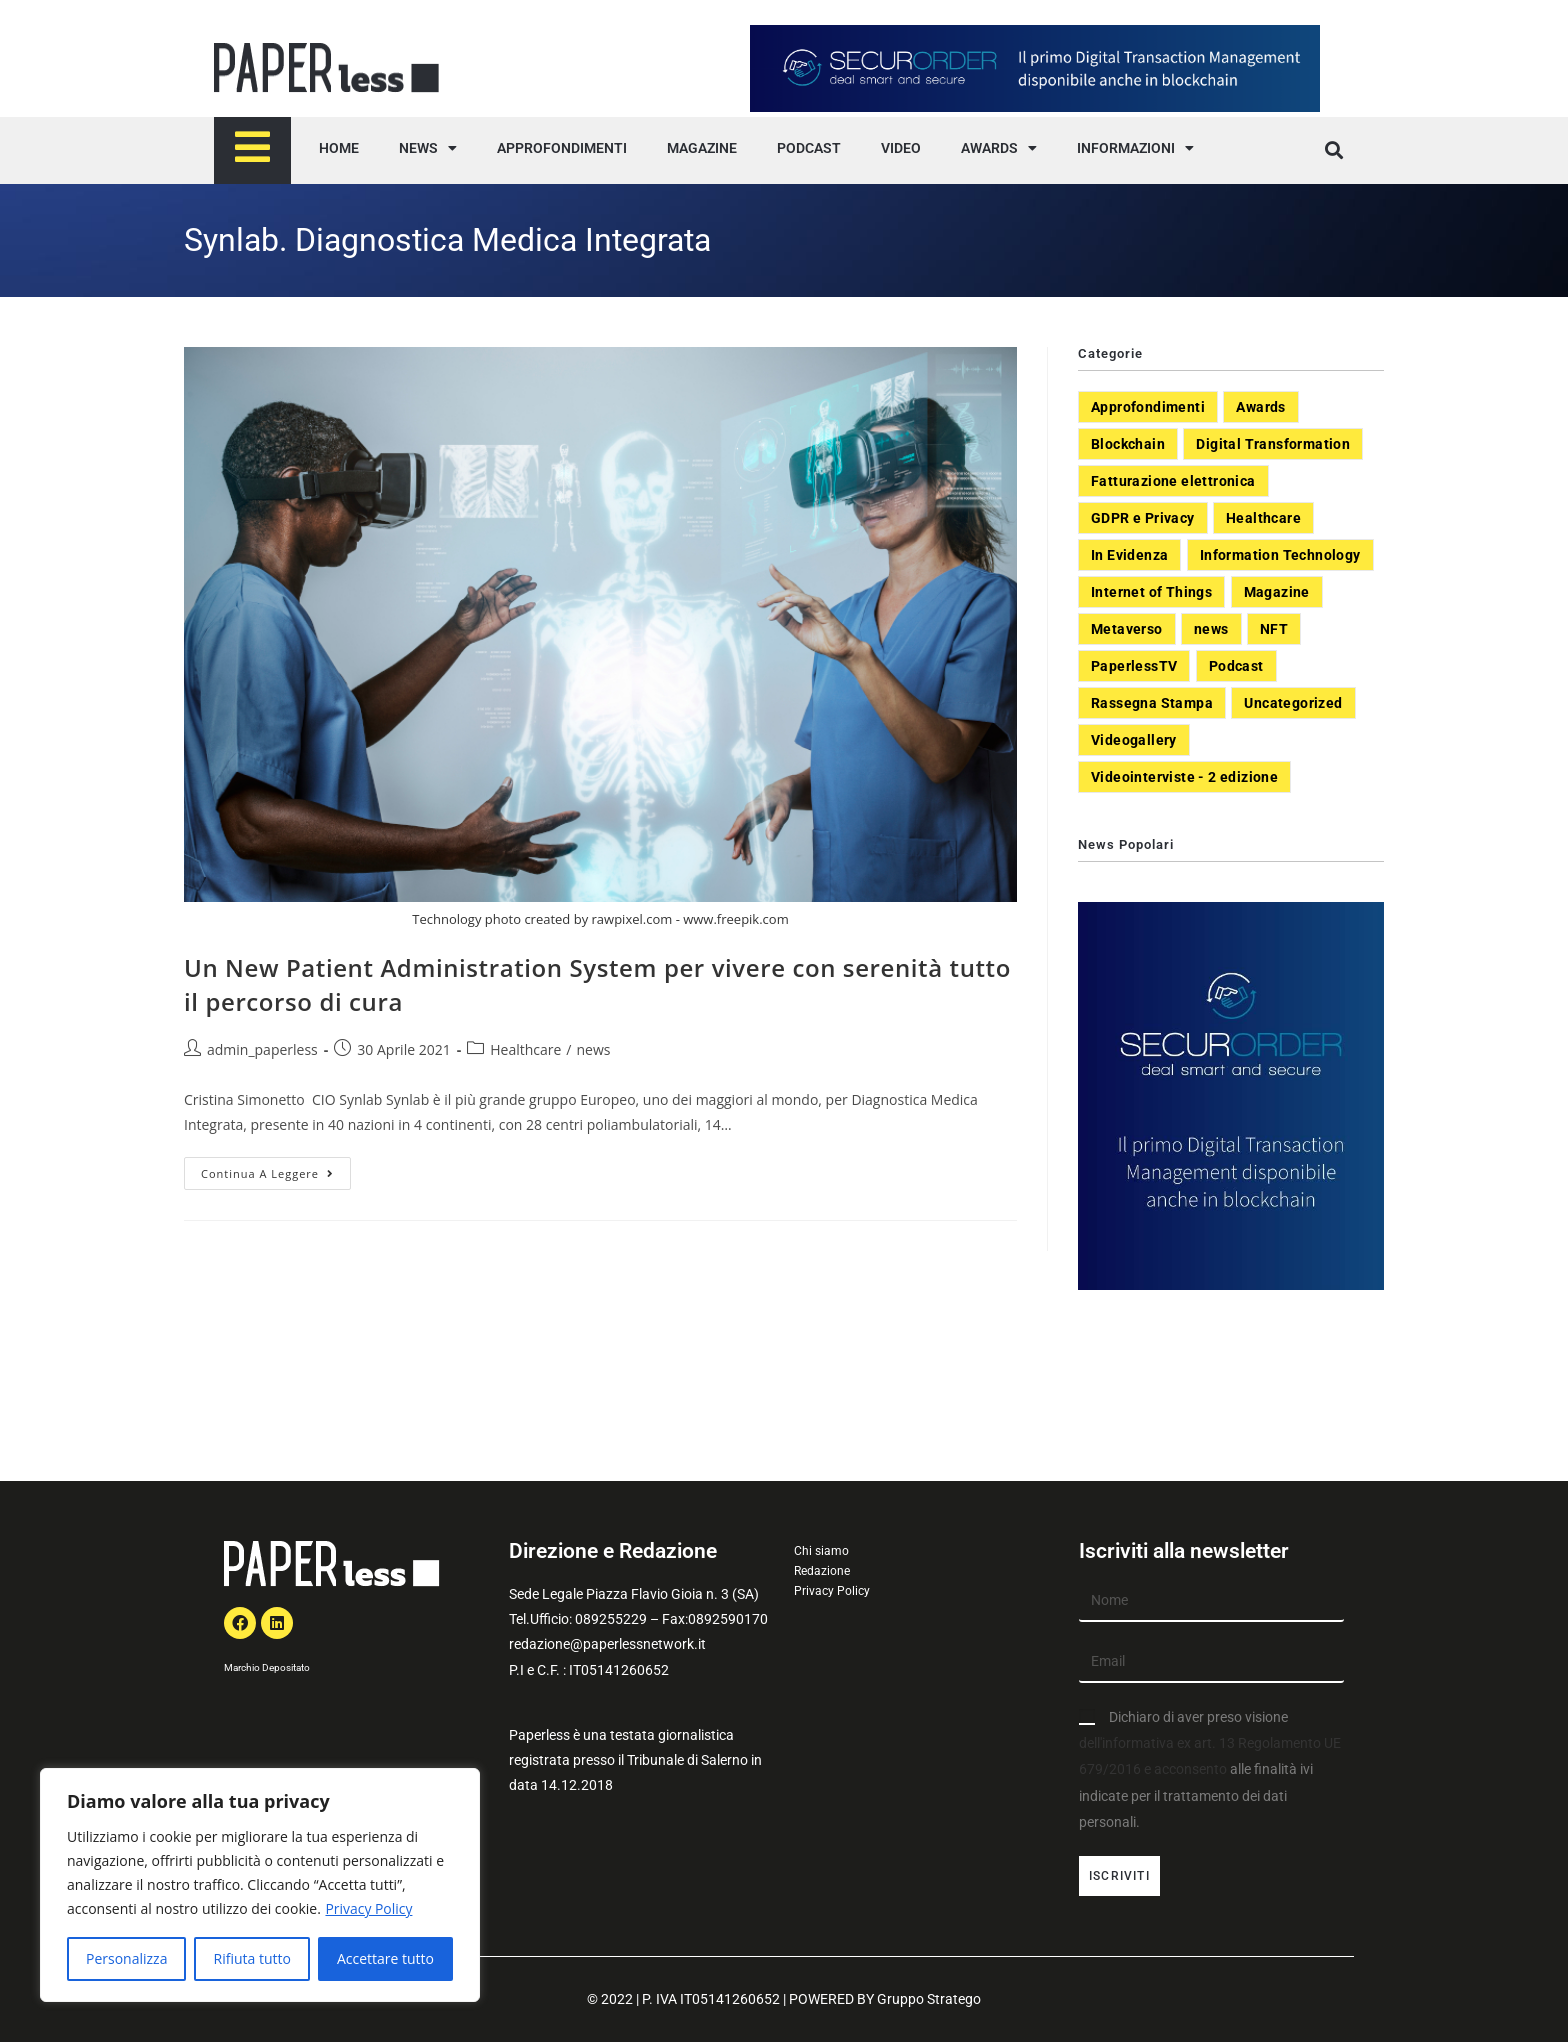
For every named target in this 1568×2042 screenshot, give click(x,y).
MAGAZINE (702, 148)
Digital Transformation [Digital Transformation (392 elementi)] (1273, 444)
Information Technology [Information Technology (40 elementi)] (1280, 555)
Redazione (822, 1571)
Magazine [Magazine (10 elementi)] (1277, 592)
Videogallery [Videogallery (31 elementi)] (1134, 740)
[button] (1333, 150)
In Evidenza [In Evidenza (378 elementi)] (1129, 555)
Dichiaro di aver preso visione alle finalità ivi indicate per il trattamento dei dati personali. (1210, 1769)
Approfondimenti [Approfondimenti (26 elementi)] (1148, 407)
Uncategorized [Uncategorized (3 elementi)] (1293, 703)
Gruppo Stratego (929, 1999)
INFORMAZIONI (1135, 148)
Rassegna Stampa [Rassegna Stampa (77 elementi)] (1152, 703)
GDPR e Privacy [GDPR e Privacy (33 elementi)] (1143, 518)
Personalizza (126, 1958)
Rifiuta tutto (251, 1958)
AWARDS (999, 148)
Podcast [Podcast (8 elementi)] (1236, 666)
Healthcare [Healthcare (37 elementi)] (1263, 518)
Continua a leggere (276, 1169)
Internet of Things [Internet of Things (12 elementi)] (1151, 592)
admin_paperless (262, 1049)
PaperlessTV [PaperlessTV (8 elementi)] (1134, 666)
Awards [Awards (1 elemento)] (1260, 407)
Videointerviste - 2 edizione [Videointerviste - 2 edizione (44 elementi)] (1184, 777)
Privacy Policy (368, 1908)
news (594, 1049)
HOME (339, 148)
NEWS (428, 148)
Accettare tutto (385, 1958)
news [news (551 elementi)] (1211, 629)
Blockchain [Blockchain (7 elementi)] (1128, 444)
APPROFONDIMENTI (562, 148)
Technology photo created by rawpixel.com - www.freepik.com (600, 919)
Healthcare (525, 1049)
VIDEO (901, 148)
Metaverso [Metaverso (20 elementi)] (1127, 629)
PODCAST (809, 148)
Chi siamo (821, 1551)
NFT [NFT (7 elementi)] (1274, 629)
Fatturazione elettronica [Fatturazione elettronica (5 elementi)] (1173, 481)
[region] (260, 1885)
